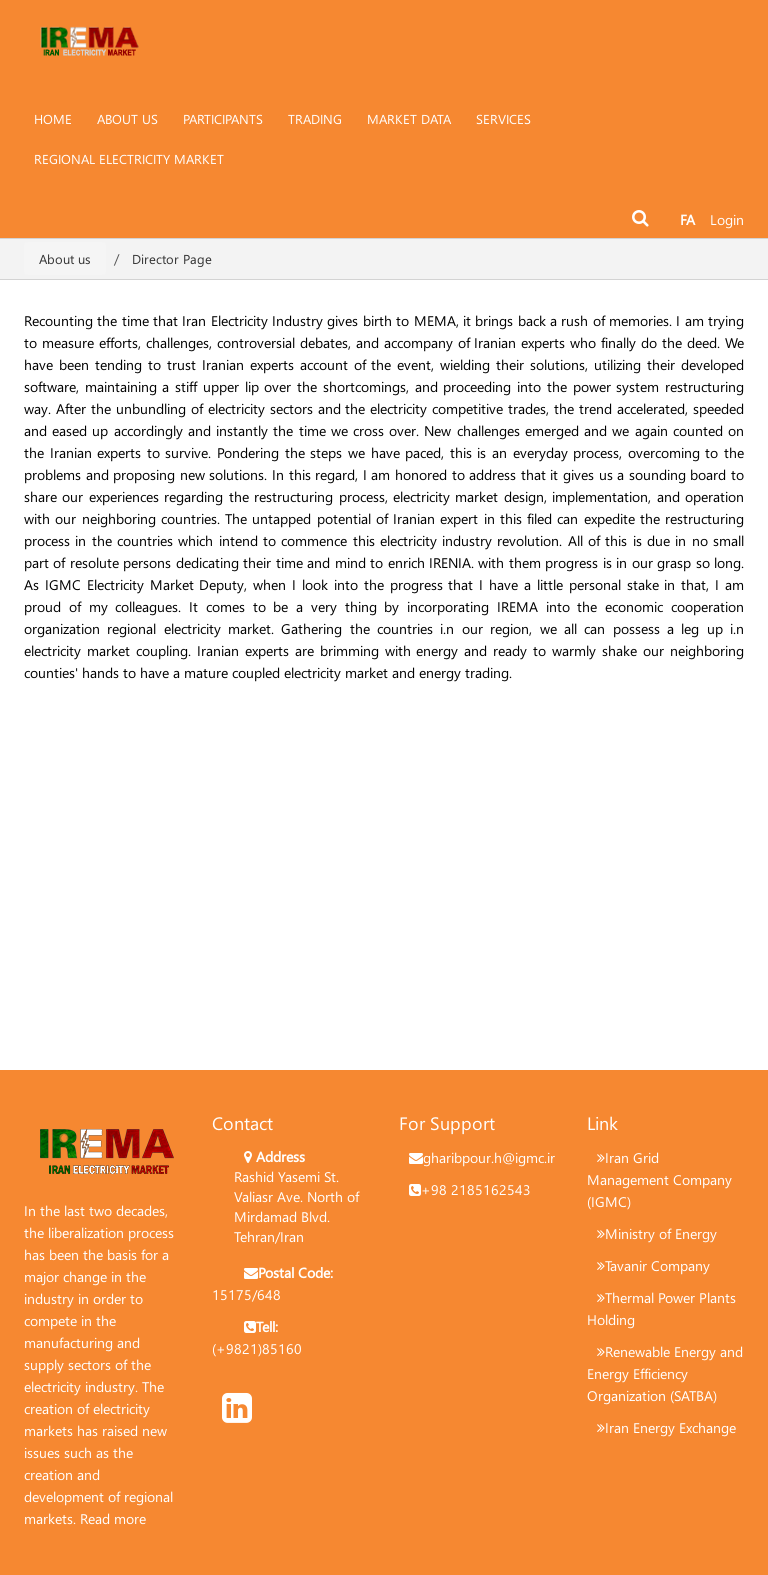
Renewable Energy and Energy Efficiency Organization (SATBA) (665, 1373)
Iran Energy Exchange (670, 1427)
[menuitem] (127, 119)
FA (687, 219)
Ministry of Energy (661, 1233)
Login (727, 219)
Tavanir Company (657, 1265)
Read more (113, 1518)
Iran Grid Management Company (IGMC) (659, 1179)
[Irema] (89, 35)
